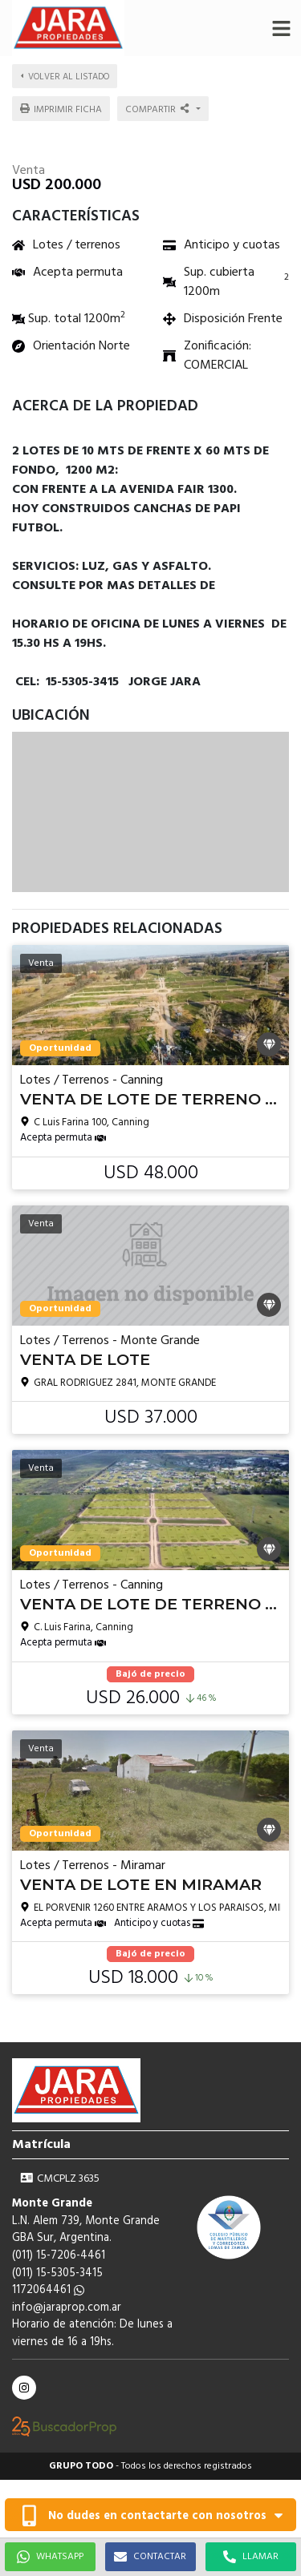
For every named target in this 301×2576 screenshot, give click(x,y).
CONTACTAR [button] (150, 2557)
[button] (281, 28)
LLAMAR (251, 2557)
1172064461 (48, 2290)
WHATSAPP (50, 2557)
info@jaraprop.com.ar (66, 2308)
